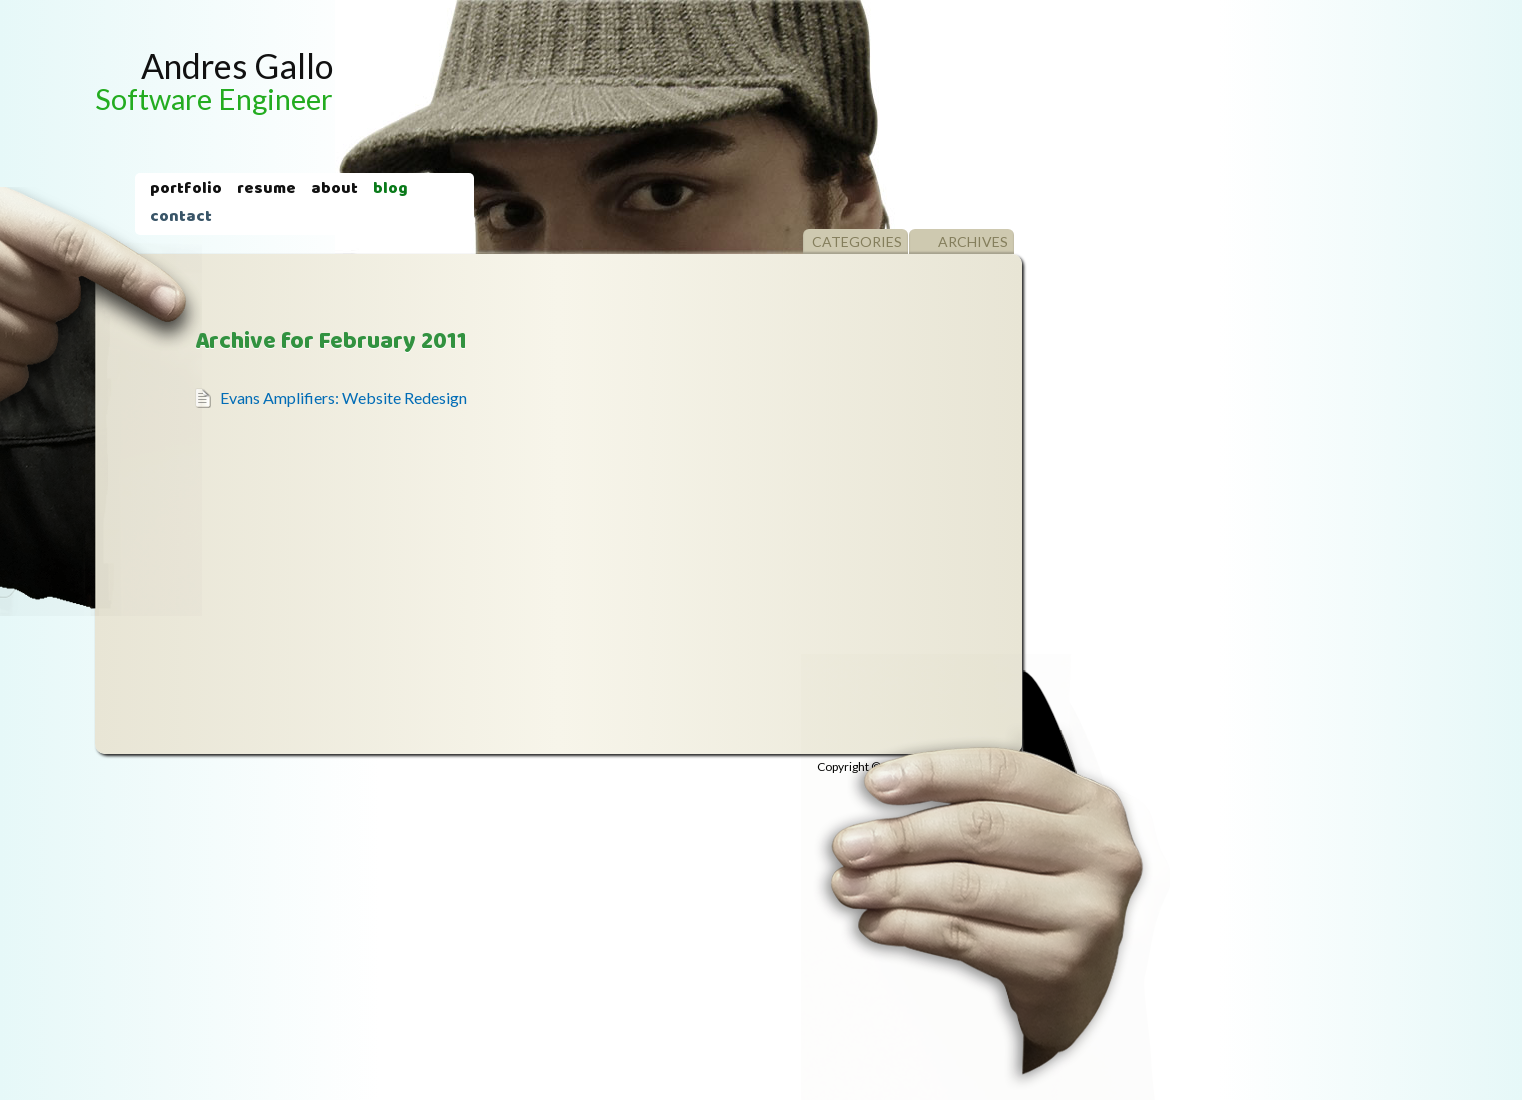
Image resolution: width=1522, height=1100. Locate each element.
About (334, 190)
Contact (181, 218)
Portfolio (186, 190)
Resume (266, 190)
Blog (390, 190)
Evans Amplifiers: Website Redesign (343, 397)
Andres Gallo (214, 80)
